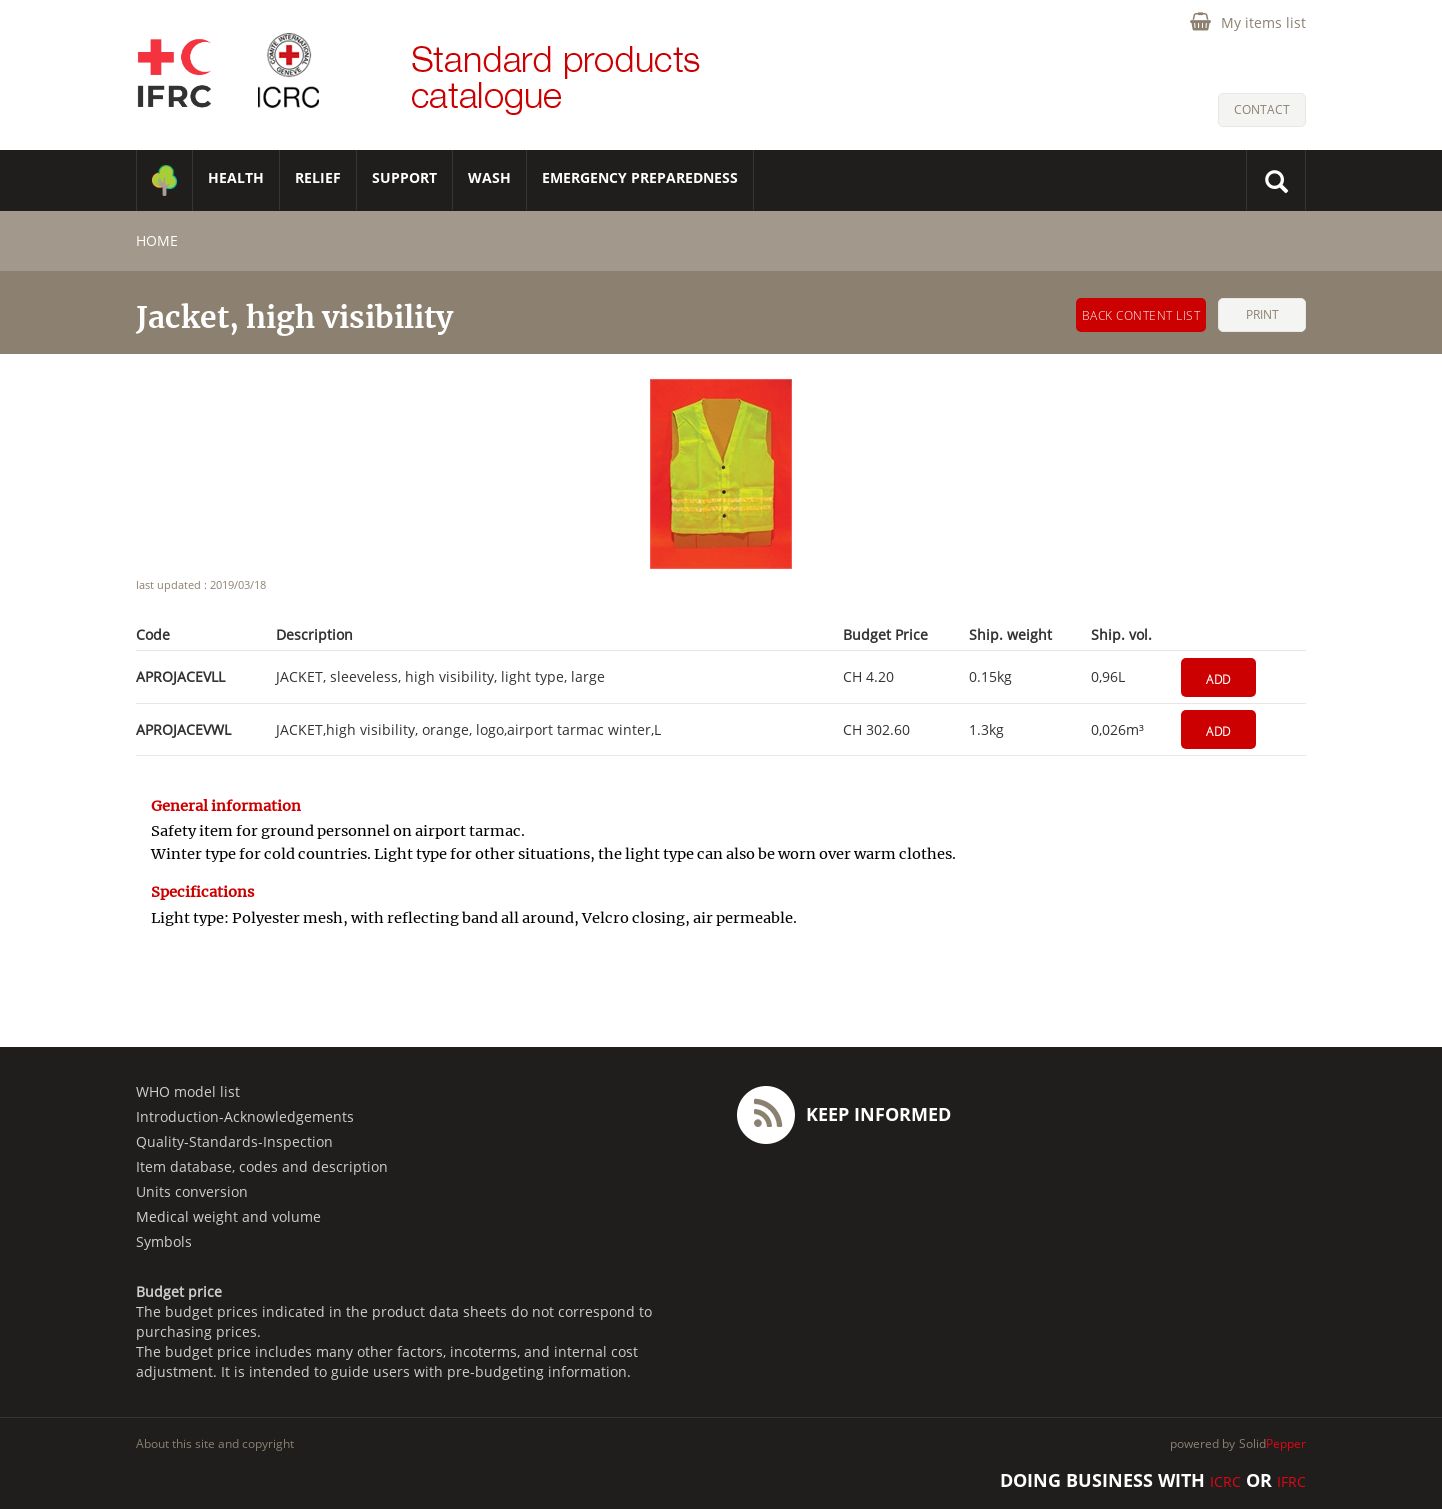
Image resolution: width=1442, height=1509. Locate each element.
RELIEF (318, 177)
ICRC (1225, 1481)
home (157, 240)
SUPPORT (404, 177)
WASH (489, 177)
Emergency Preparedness (640, 177)
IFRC (1291, 1481)
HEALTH (236, 177)
